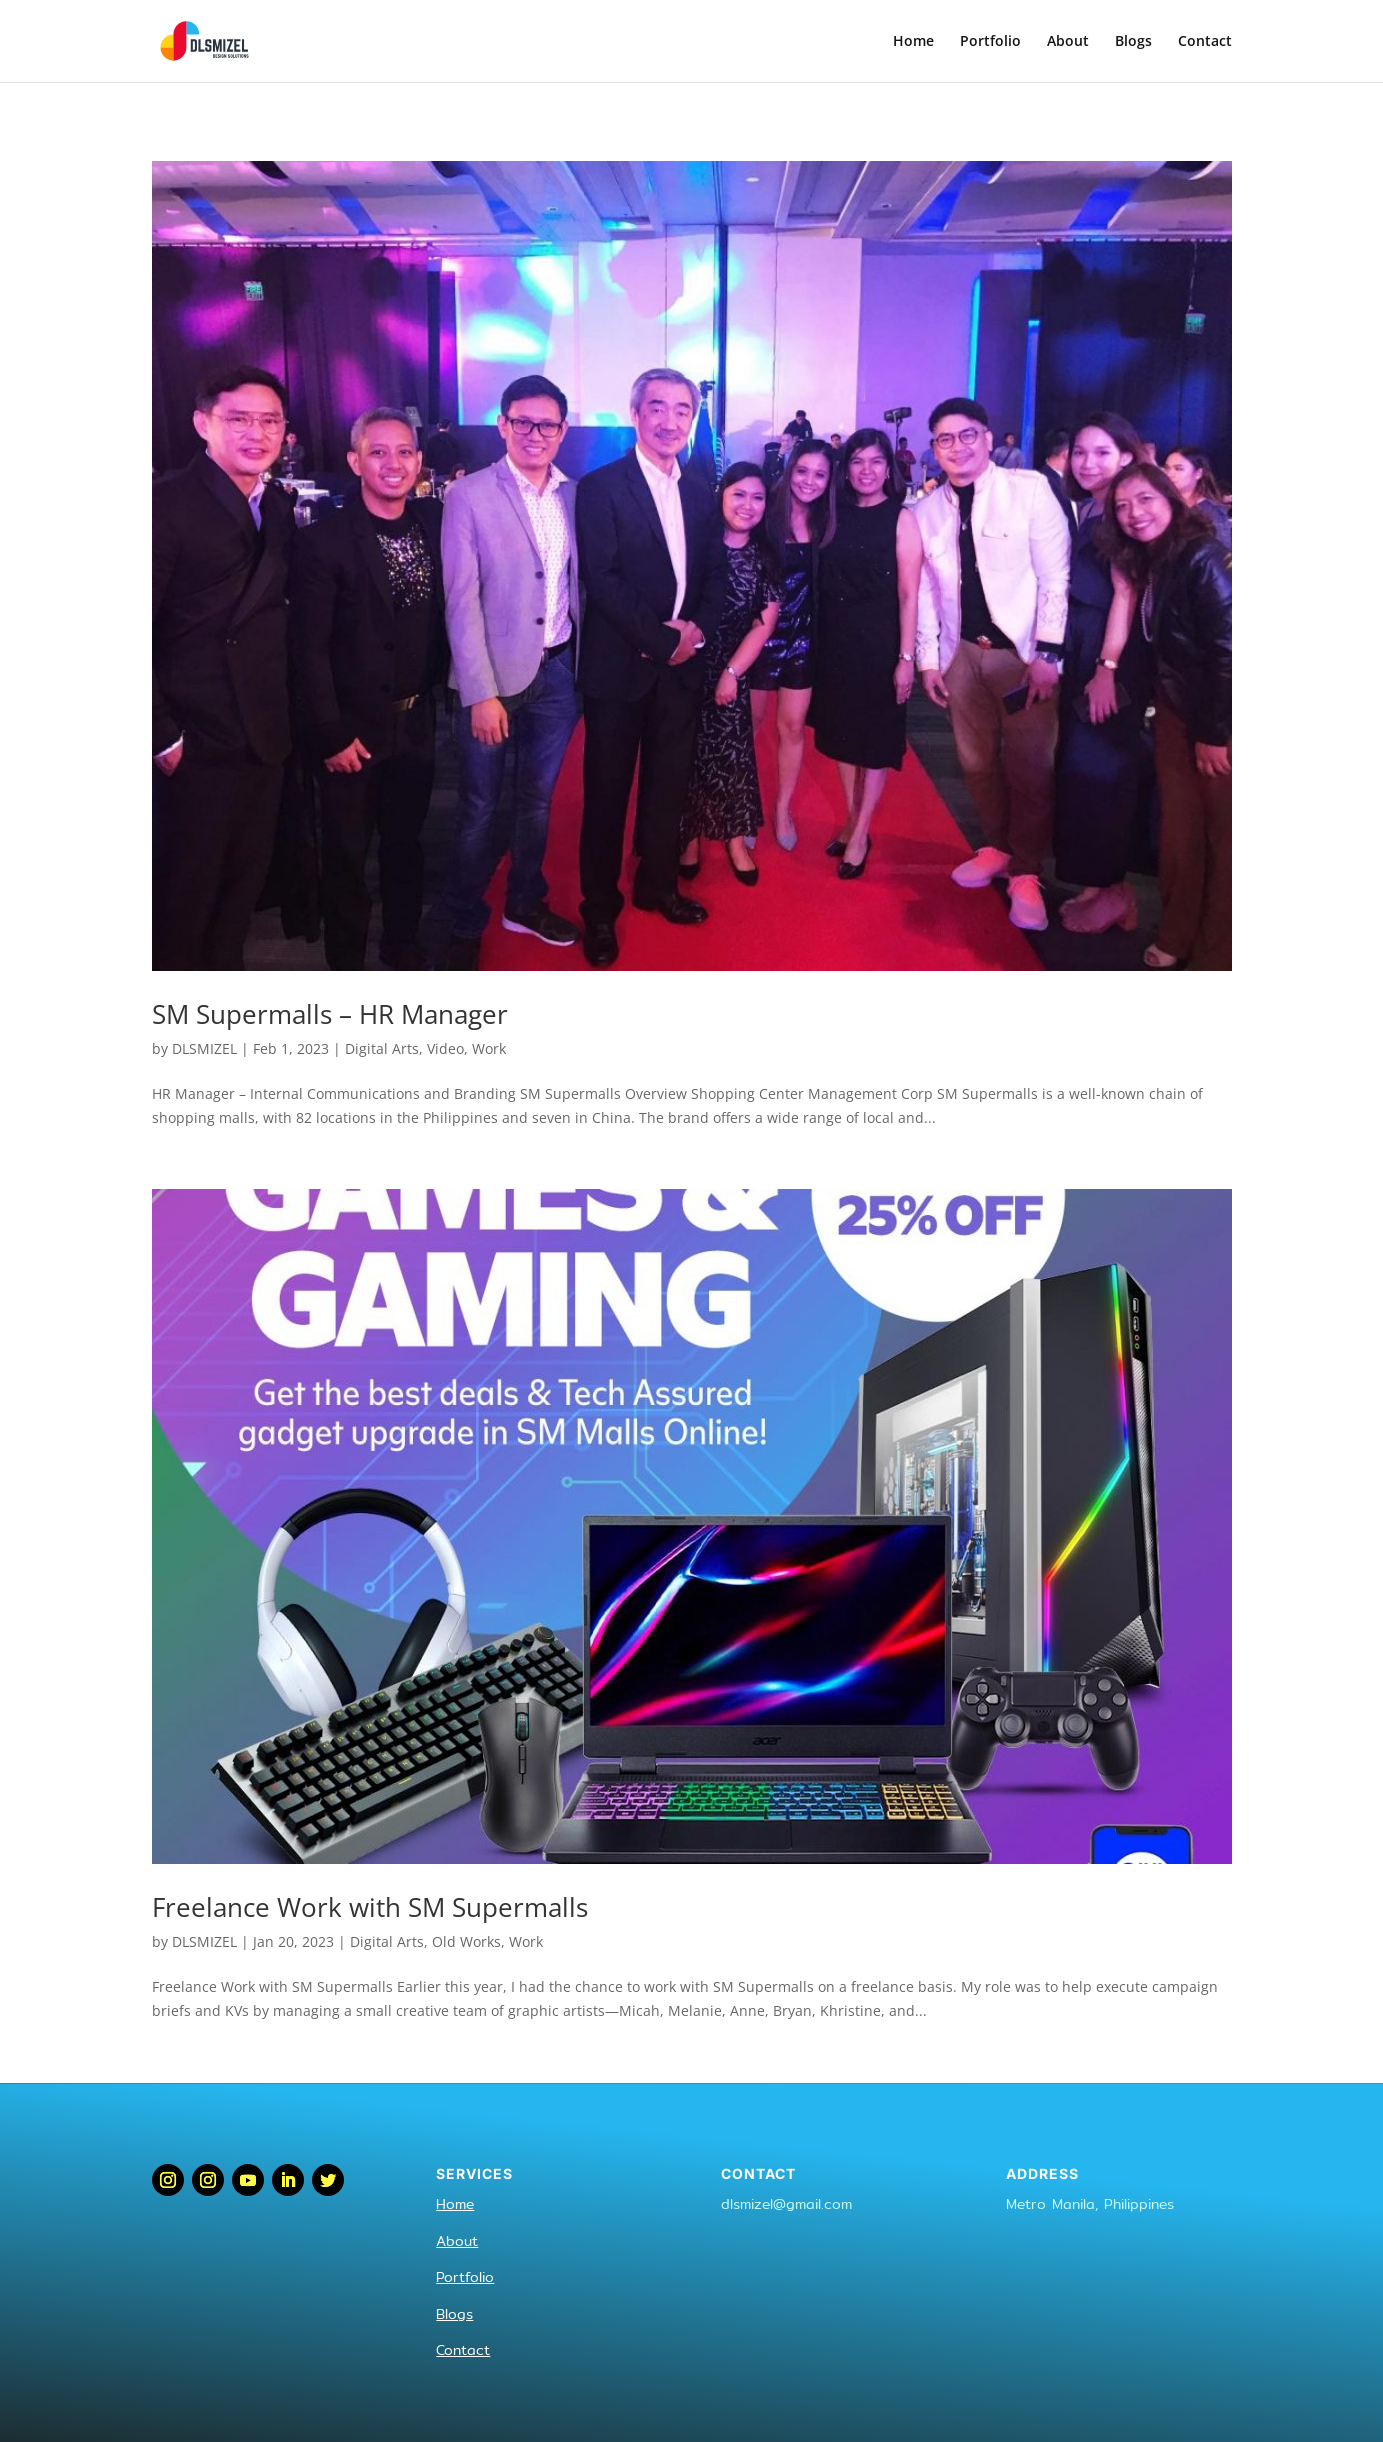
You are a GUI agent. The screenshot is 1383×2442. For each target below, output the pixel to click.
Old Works (466, 1941)
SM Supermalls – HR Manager (330, 1014)
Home (913, 42)
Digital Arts (382, 1048)
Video (445, 1048)
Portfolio (990, 42)
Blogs (1133, 42)
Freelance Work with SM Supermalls (370, 1907)
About (1068, 42)
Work (489, 1048)
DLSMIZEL (204, 1048)
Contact (1205, 42)
